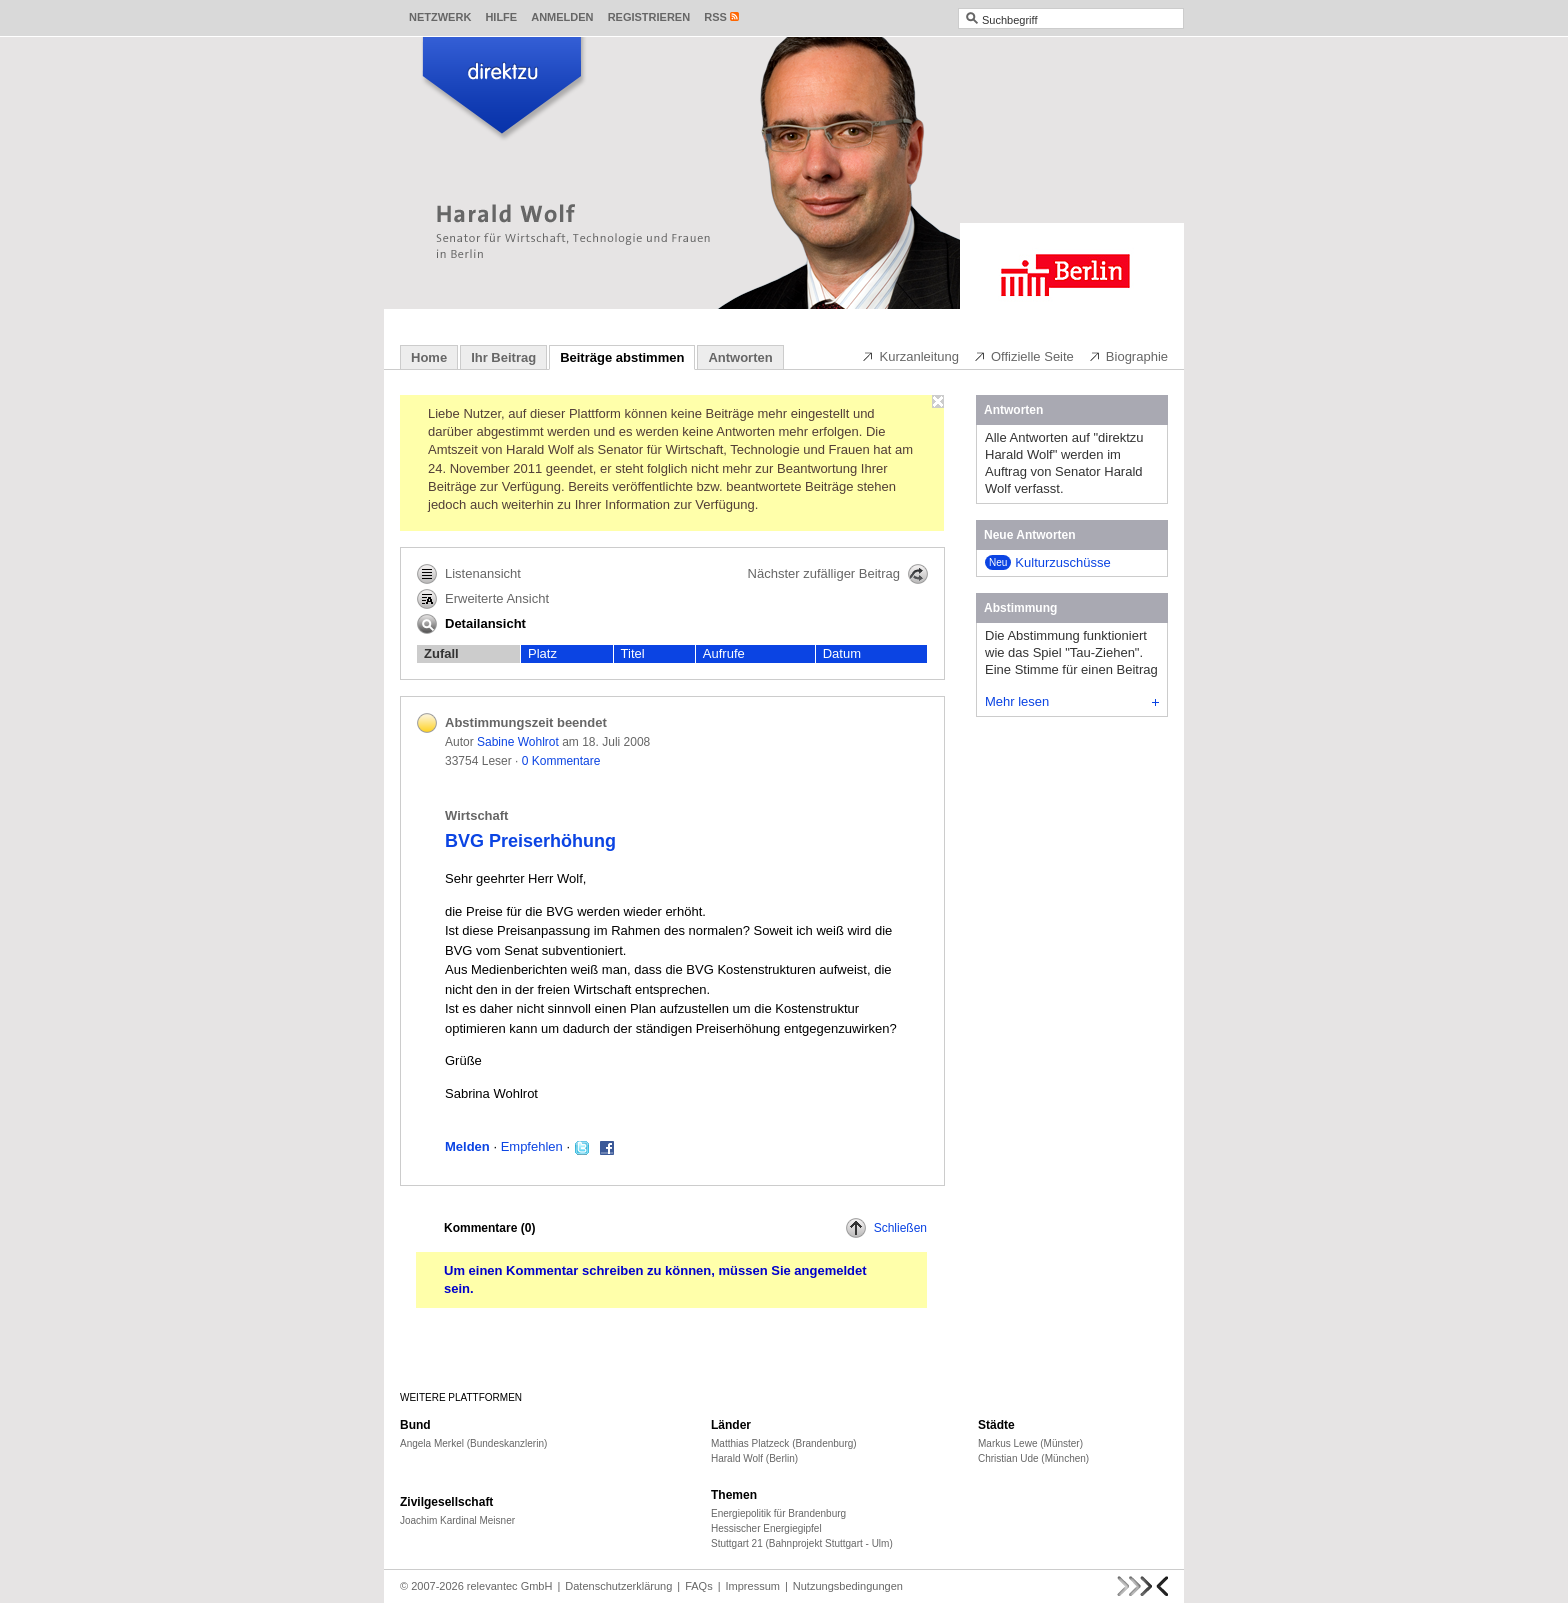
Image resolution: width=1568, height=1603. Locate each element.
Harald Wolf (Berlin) (754, 1458)
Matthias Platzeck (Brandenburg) (784, 1443)
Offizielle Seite (1023, 356)
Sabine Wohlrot (518, 742)
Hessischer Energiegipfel (766, 1528)
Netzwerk (440, 17)
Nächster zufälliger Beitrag (838, 574)
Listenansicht (469, 574)
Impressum (753, 1586)
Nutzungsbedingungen (848, 1586)
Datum (842, 653)
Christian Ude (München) (1033, 1458)
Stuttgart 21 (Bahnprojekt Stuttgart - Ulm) (802, 1543)
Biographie (1128, 356)
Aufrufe (724, 653)
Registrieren (649, 17)
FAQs (699, 1586)
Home (429, 357)
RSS (715, 17)
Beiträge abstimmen (622, 357)
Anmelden (562, 17)
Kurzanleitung (910, 356)
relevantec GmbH (510, 1586)
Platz (542, 653)
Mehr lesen (1072, 701)
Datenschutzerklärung (618, 1586)
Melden (467, 1146)
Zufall (441, 653)
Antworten (740, 357)
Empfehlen (532, 1146)
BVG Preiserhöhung (530, 841)
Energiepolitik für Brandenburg (778, 1513)
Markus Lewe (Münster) (1030, 1443)
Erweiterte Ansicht (483, 599)
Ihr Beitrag (503, 357)
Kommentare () (489, 1228)
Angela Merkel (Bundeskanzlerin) (473, 1443)
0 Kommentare (561, 761)
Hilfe (501, 17)
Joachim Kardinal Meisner (457, 1520)
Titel (633, 653)
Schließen (886, 1228)
